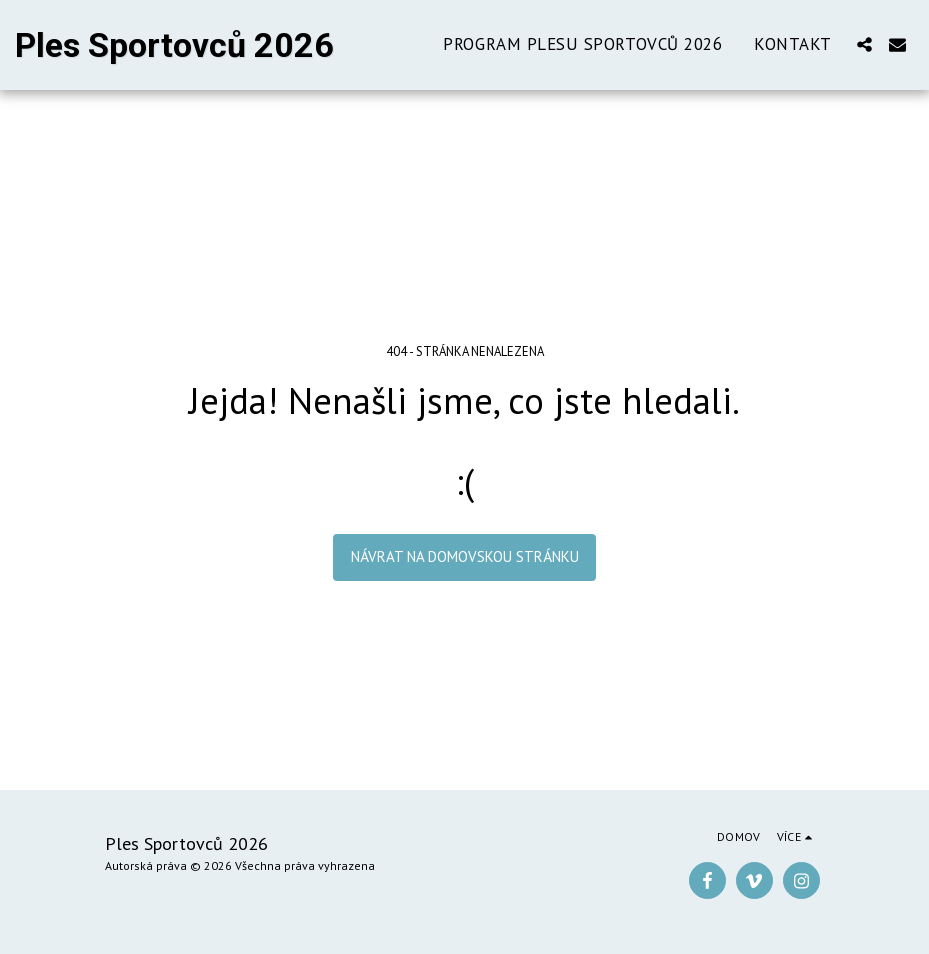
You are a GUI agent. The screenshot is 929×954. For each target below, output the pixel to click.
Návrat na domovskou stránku (465, 556)
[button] (864, 44)
